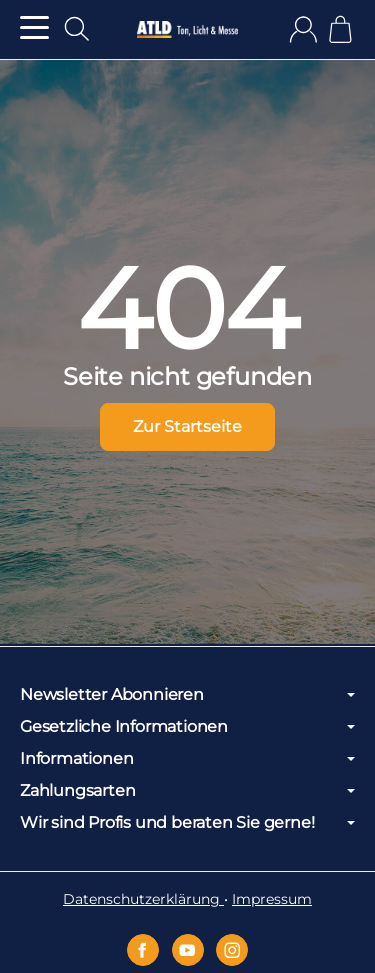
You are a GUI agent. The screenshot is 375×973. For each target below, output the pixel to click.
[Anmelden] (303, 29)
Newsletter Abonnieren (187, 695)
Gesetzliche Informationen (187, 727)
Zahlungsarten (187, 791)
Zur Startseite (187, 426)
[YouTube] (188, 950)
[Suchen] (77, 29)
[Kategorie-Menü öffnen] (34, 27)
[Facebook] (143, 950)
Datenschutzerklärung (143, 899)
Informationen (187, 759)
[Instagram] (232, 950)
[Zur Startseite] (187, 30)
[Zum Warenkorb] (340, 29)
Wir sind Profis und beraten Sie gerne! (187, 823)
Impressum (272, 899)
